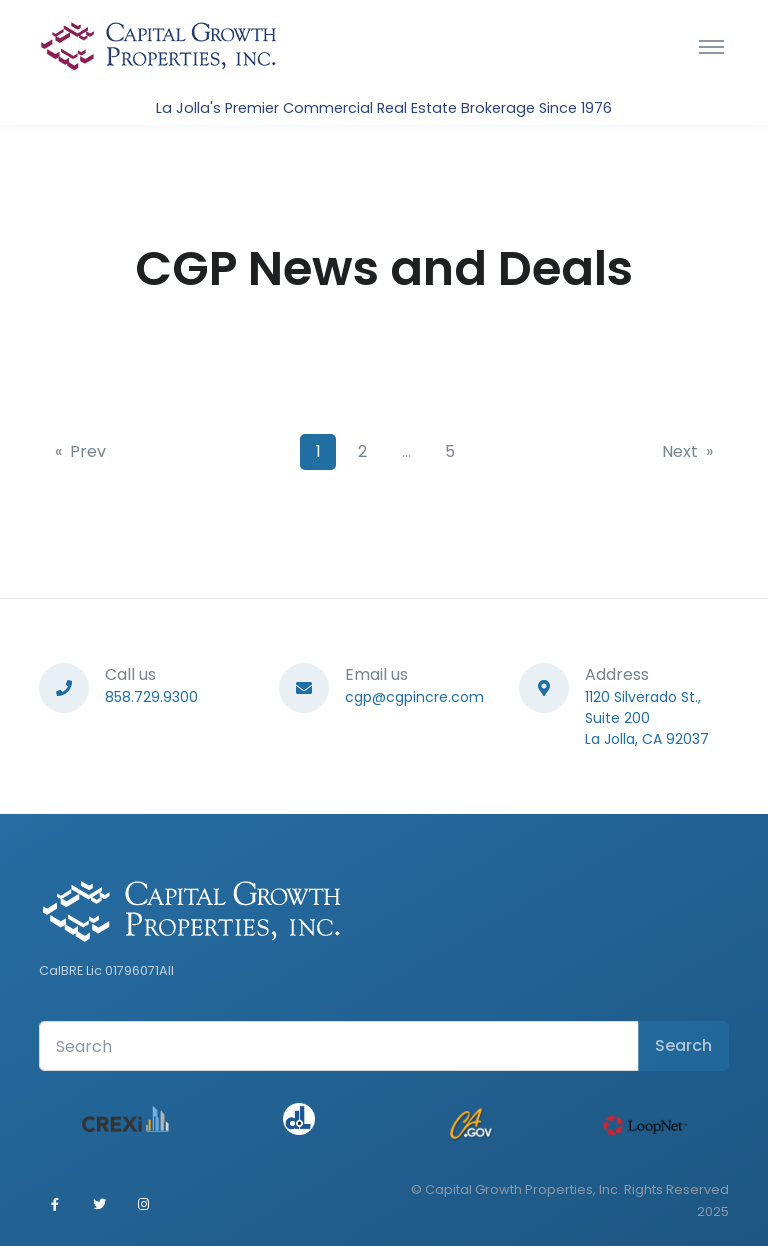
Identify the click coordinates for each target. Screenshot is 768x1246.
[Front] (159, 46)
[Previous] (80, 452)
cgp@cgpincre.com (414, 697)
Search (683, 1045)
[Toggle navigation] (711, 46)
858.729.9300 (151, 697)
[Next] (687, 452)
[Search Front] (339, 1046)
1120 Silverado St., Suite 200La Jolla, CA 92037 (647, 718)
